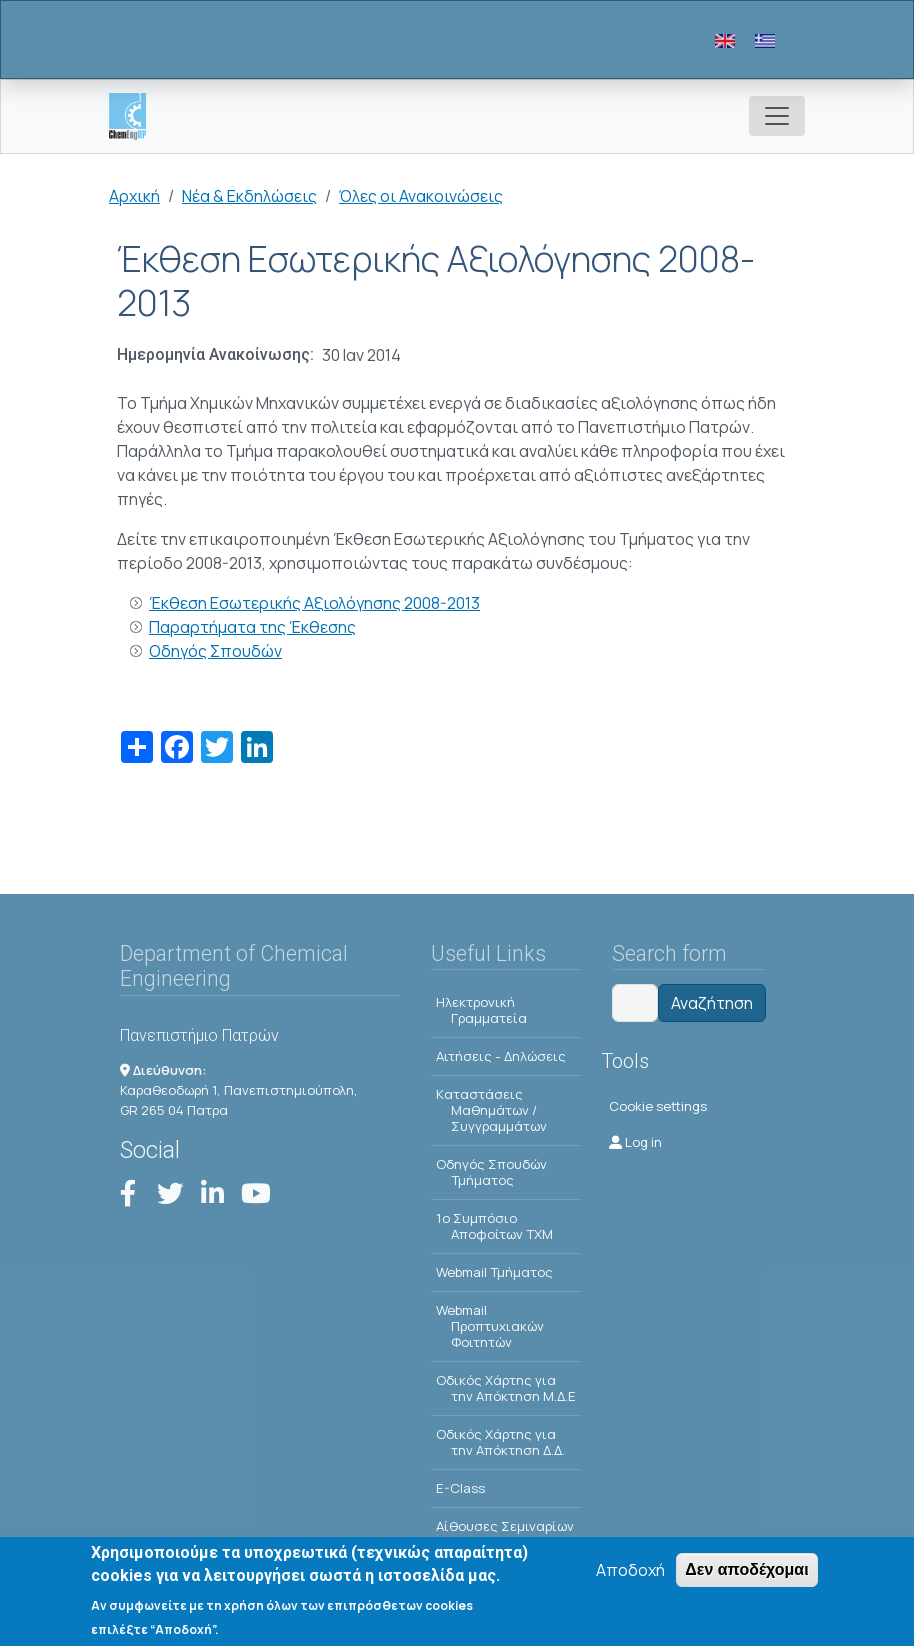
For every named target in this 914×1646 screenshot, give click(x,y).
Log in (635, 1142)
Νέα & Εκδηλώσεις (249, 196)
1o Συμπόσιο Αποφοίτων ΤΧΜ (494, 1226)
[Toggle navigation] (777, 116)
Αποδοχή (630, 1573)
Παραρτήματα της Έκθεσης (252, 627)
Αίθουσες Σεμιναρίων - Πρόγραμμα (505, 1534)
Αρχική (134, 196)
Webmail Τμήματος (494, 1272)
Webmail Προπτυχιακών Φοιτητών (490, 1326)
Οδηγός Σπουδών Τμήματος (491, 1172)
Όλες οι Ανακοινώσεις (421, 196)
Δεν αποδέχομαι (746, 1572)
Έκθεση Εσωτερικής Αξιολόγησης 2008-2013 (314, 603)
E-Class (460, 1488)
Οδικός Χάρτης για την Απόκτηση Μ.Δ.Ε (506, 1388)
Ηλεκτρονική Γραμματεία (481, 1010)
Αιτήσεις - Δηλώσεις (501, 1056)
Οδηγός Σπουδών (215, 651)
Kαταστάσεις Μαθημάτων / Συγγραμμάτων (491, 1110)
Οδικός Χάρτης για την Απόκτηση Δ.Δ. (500, 1442)
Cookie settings (658, 1106)
